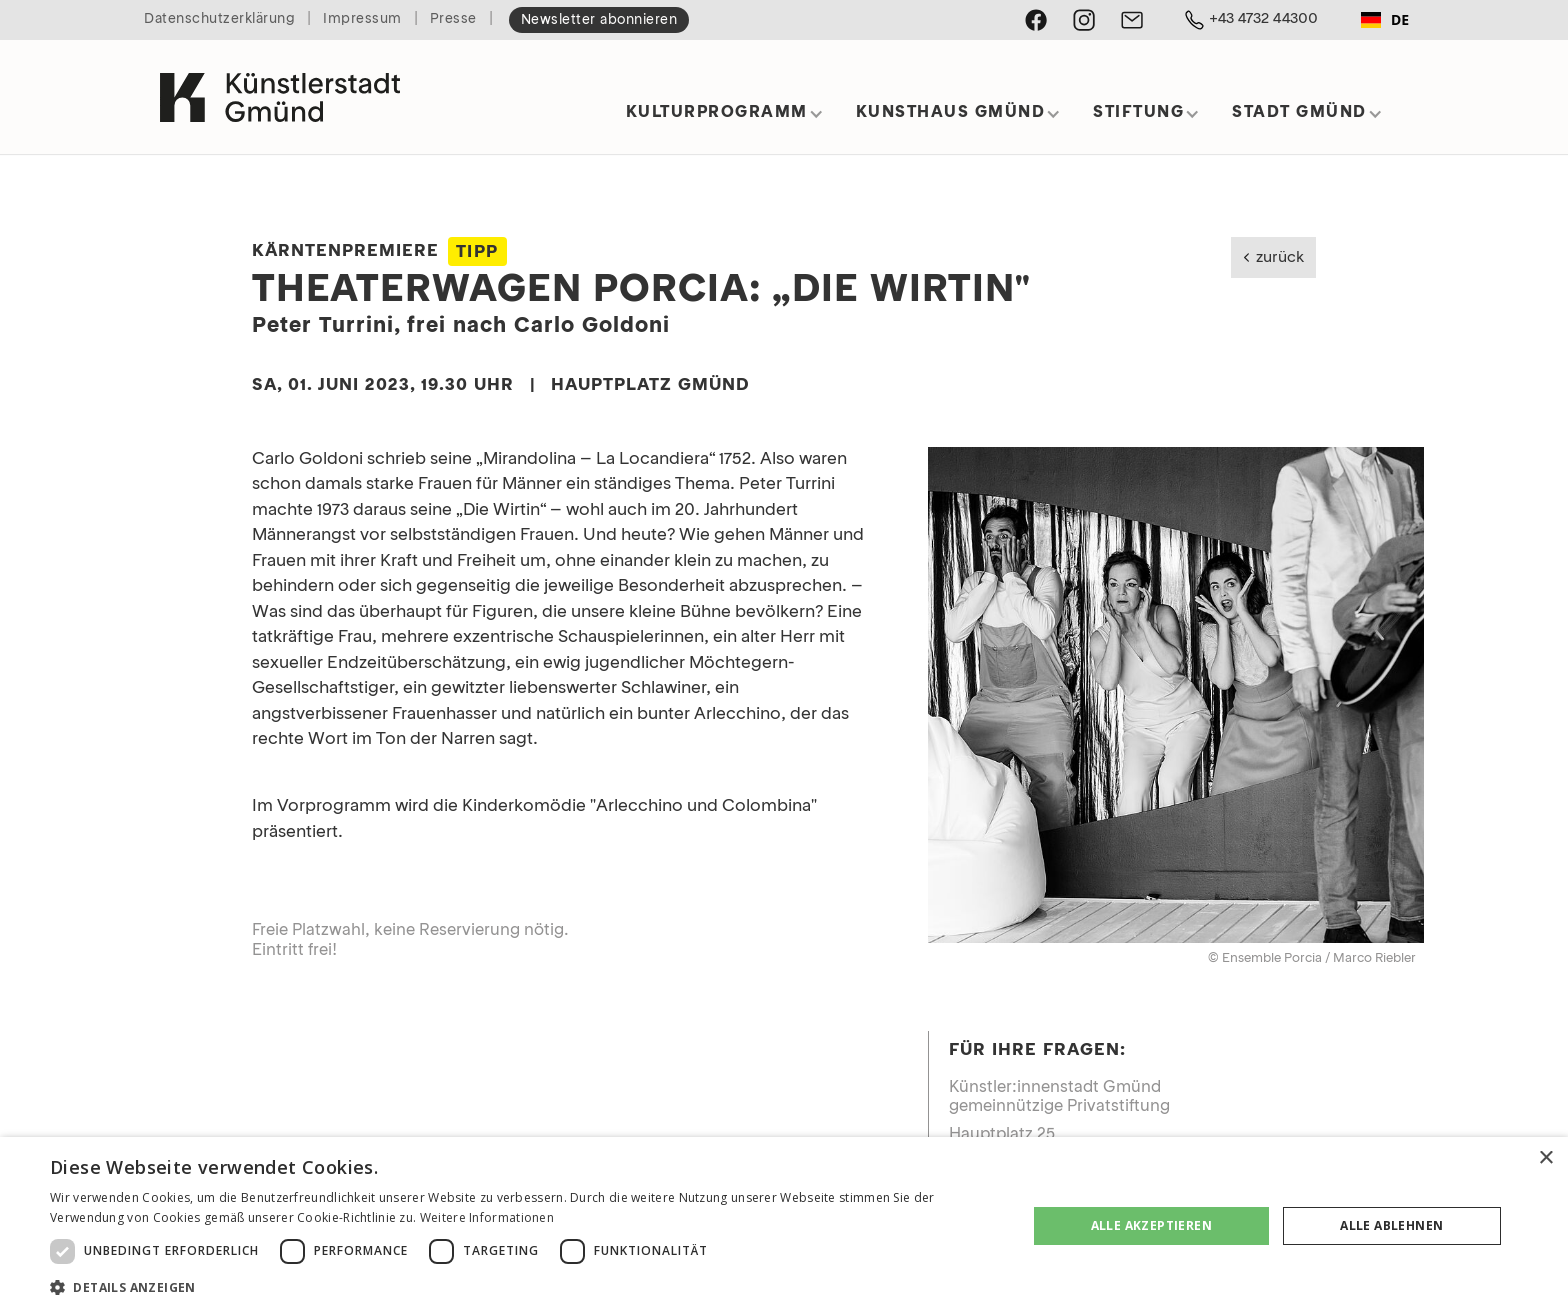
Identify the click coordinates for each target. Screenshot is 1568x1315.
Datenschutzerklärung (219, 19)
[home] (280, 89)
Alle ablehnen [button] (1391, 1225)
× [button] (1545, 1158)
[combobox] (1385, 20)
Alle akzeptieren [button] (1151, 1225)
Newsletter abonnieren (599, 20)
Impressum (362, 19)
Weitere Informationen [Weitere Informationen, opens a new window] (487, 1217)
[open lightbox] (1176, 695)
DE (1385, 19)
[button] (725, 119)
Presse (453, 19)
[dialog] (784, 1226)
